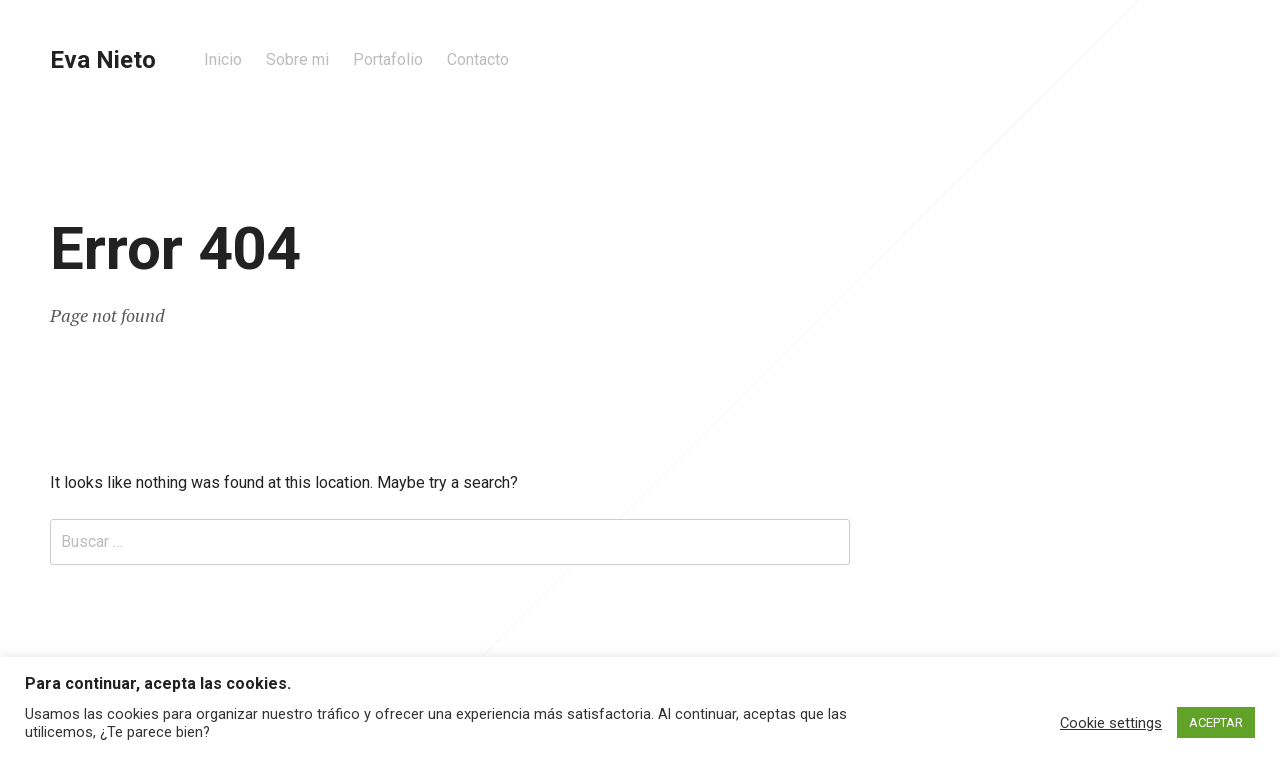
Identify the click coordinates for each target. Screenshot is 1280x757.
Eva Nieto (103, 60)
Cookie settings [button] (1111, 723)
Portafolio (388, 59)
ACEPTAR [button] (1216, 722)
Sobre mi (297, 59)
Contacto (478, 59)
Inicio (223, 59)
